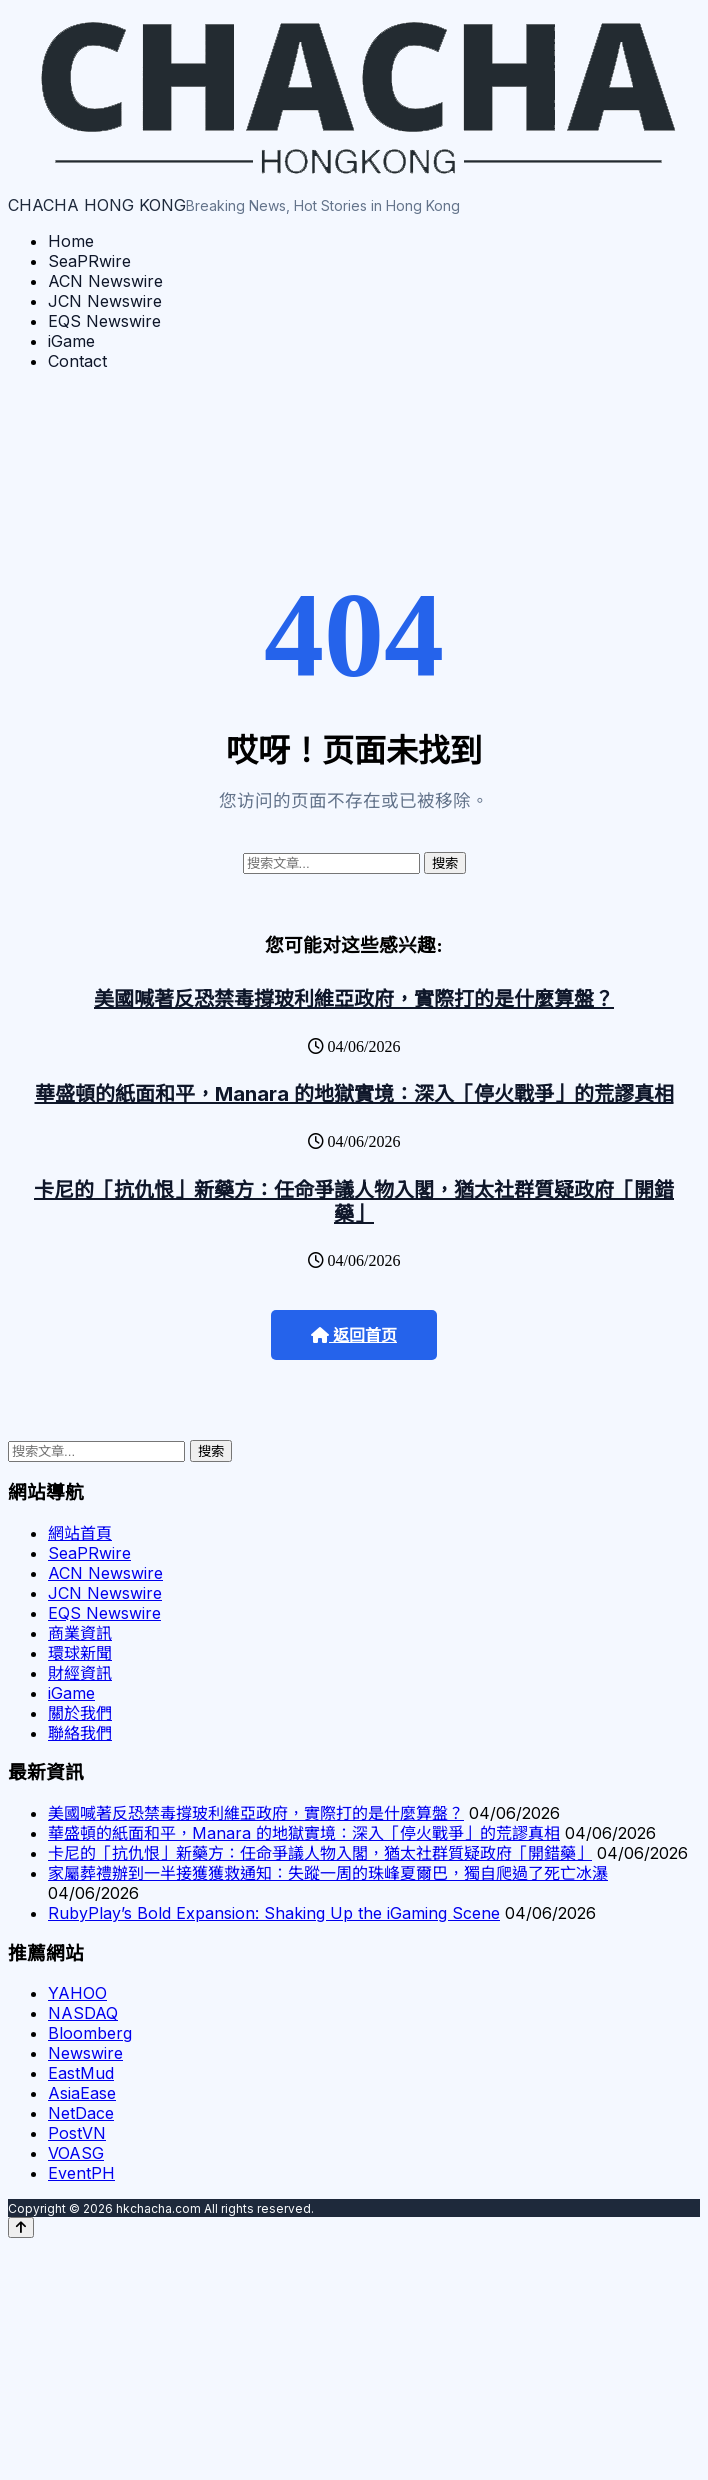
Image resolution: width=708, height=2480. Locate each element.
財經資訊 (80, 1673)
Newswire (85, 2053)
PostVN (77, 2133)
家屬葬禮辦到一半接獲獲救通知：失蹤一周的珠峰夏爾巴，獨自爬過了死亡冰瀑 (328, 1873)
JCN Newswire (105, 301)
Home (71, 241)
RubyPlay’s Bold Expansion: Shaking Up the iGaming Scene (274, 1913)
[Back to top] (21, 2227)
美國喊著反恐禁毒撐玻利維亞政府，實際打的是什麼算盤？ (354, 999)
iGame (71, 341)
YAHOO (77, 1993)
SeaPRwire (89, 261)
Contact (77, 361)
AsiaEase (82, 2093)
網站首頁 (80, 1533)
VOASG (76, 2153)
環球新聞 (80, 1653)
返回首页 (354, 1335)
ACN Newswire (105, 281)
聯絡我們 (80, 1733)
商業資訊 (80, 1633)
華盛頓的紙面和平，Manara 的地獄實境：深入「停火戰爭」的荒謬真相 (354, 1094)
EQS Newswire (104, 321)
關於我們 (80, 1713)
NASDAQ (83, 2013)
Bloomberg (90, 2033)
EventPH (81, 2173)
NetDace (81, 2113)
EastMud (81, 2073)
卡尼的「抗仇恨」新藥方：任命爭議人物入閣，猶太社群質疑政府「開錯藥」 (354, 1202)
